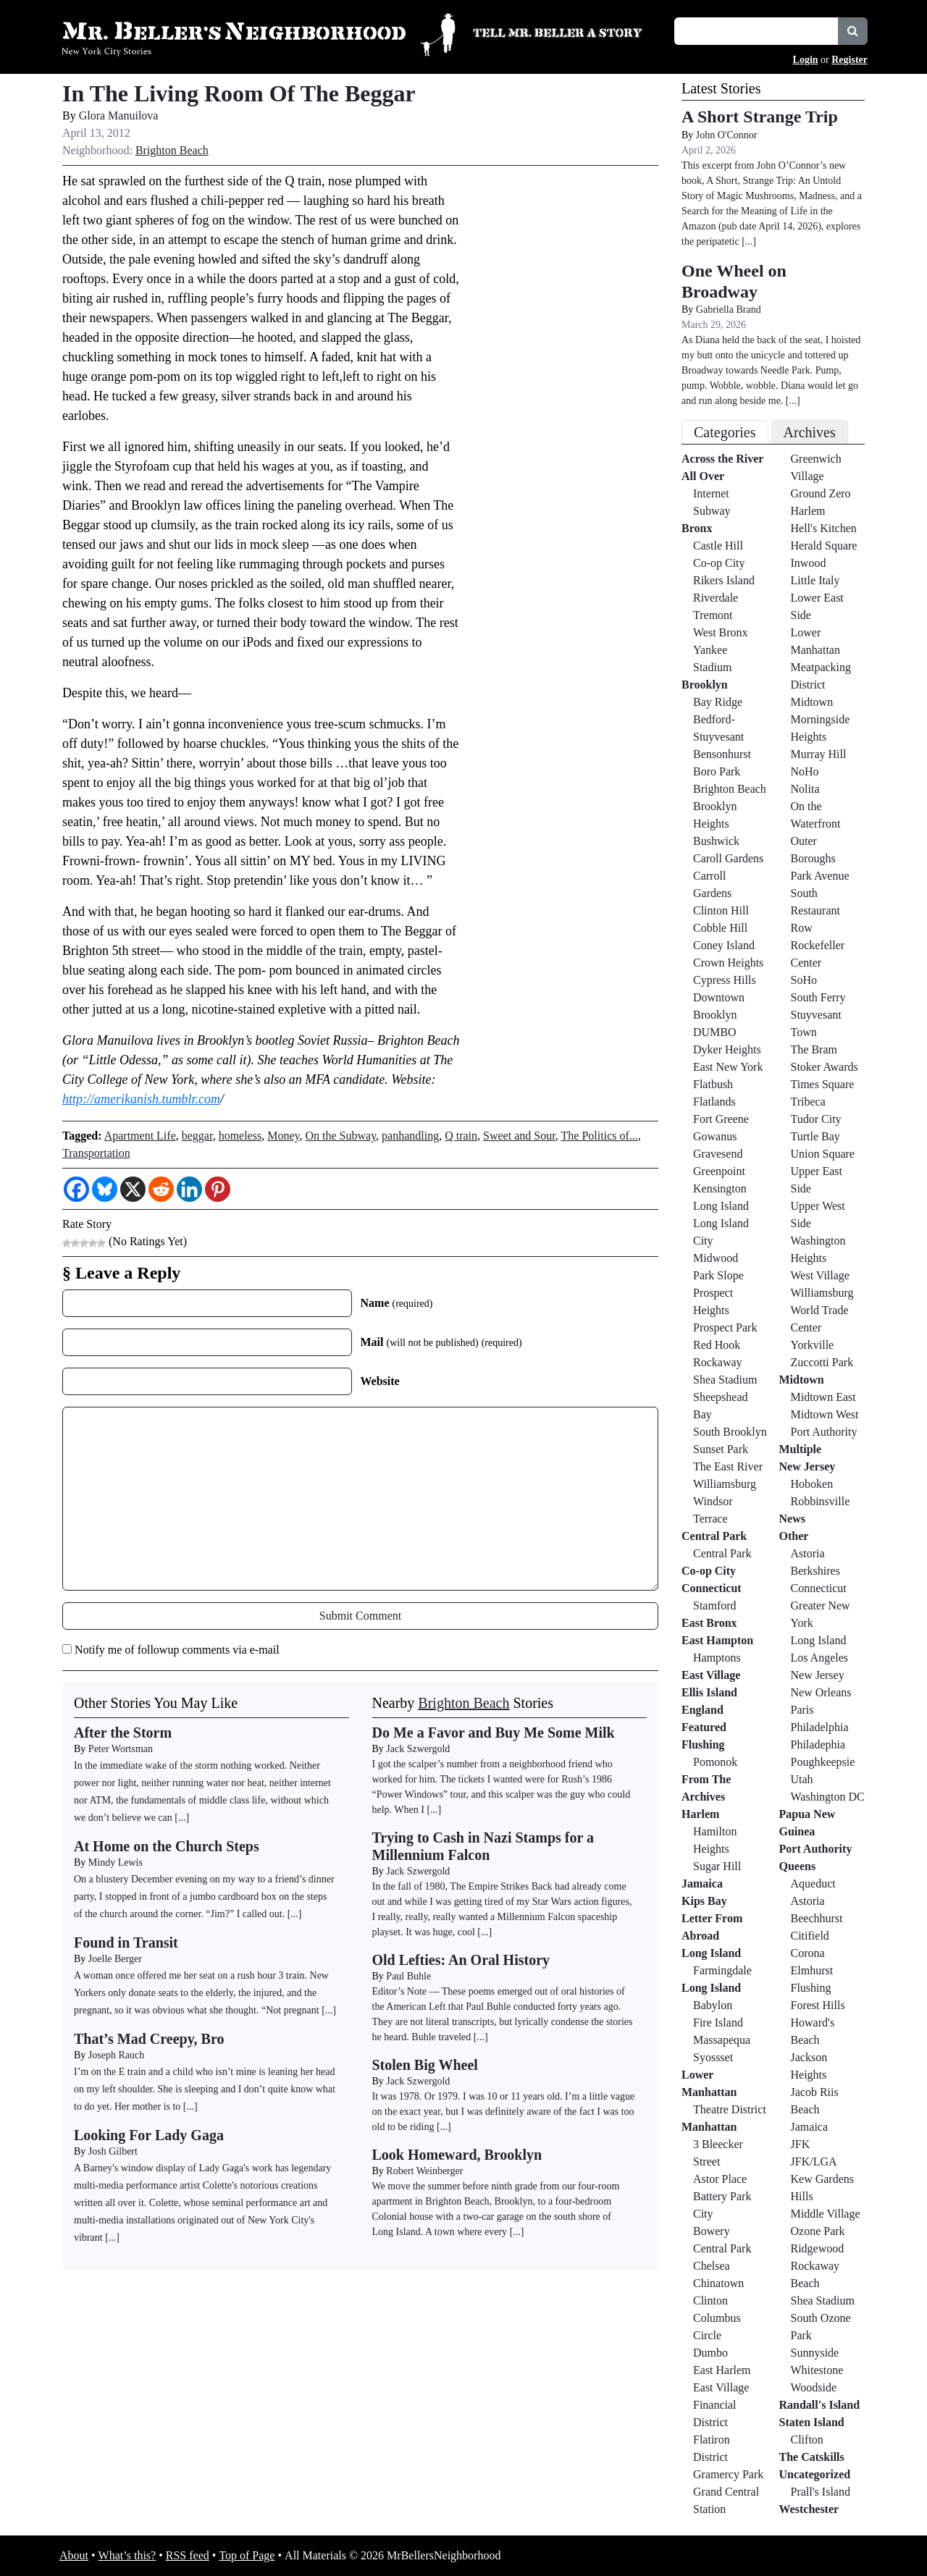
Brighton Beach (172, 150)
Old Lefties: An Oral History (461, 1960)
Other (794, 1536)
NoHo (805, 771)
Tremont (713, 615)
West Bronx (720, 632)
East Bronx (709, 1623)
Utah (802, 1779)
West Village (820, 1275)
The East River (728, 1466)
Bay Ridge (717, 702)
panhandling (410, 1135)
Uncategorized (815, 2474)
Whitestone (817, 2370)
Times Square (823, 1084)
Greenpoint (719, 1171)
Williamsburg (724, 1484)
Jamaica (702, 1883)
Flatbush (713, 1084)
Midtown (812, 702)
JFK (800, 2144)
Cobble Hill (720, 928)
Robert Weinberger (424, 2170)
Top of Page (246, 2555)
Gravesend (717, 1154)
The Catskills (811, 2457)
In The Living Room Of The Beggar (239, 93)
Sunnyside (815, 2352)
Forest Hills (818, 2005)
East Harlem (722, 2370)
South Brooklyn (730, 1432)
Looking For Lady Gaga (149, 2135)
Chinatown (718, 2283)
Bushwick (716, 841)
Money (283, 1135)
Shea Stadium (725, 1379)
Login (805, 59)
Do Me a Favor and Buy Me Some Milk (493, 1733)
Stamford (715, 1605)
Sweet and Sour (519, 1135)
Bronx (696, 528)
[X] (133, 1189)
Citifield (810, 1935)
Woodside (814, 2387)
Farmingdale (722, 1970)
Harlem (700, 1814)
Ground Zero (821, 493)
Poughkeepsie (823, 1762)
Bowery (711, 2231)
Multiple (800, 1449)
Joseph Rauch (116, 2055)
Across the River (722, 459)
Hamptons (717, 1657)
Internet (711, 493)
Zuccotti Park (822, 1362)
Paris (802, 1710)
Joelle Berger (115, 1958)
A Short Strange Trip (759, 116)
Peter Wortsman (120, 1748)
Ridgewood (817, 2248)
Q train (461, 1135)
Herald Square (824, 545)
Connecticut (711, 1588)
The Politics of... (599, 1135)
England (702, 1710)
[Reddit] (161, 1189)
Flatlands (714, 1101)
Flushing (703, 1744)
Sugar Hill (717, 1866)
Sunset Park (720, 1449)
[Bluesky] (104, 1189)
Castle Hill (718, 545)
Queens (797, 1866)
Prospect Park (725, 1327)
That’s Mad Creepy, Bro (149, 2039)
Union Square (823, 1154)
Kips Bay (704, 1901)
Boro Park (716, 771)
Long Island (721, 1206)
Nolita (805, 789)
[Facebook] (76, 1189)
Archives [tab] (810, 432)
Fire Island (718, 2022)
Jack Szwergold (418, 1748)
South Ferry (818, 997)
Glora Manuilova (119, 115)
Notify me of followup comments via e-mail (177, 1649)
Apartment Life (140, 1135)
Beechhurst (817, 1918)
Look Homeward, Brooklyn (457, 2155)
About (73, 2555)
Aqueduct (813, 1883)
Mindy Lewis (115, 1862)
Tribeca (808, 1101)
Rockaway (717, 1362)
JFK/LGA (814, 2161)
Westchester (809, 2509)
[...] (434, 1809)
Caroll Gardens (728, 858)
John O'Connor (727, 135)
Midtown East (823, 1397)
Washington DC (828, 1796)
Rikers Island (724, 580)
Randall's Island (819, 2405)
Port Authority (824, 1432)
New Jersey (807, 1466)
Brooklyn (704, 684)
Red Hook (716, 1345)
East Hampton (717, 1640)
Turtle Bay (815, 1136)
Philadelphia (820, 1727)
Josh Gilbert (113, 2151)
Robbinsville (820, 1501)
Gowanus (715, 1136)
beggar (197, 1135)
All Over (702, 476)
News (792, 1518)
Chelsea (711, 2266)
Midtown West (825, 1414)
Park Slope (718, 1275)
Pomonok (715, 1762)
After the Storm (123, 1733)
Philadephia (818, 1744)
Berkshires (815, 1571)
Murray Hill (819, 754)
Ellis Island (709, 1692)
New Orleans (821, 1692)
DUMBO (715, 1032)
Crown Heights (728, 962)
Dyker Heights (727, 1049)
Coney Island (724, 945)
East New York (728, 1067)
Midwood (715, 1258)
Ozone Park (818, 2231)
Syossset (713, 2057)
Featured (703, 1727)
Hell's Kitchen (824, 528)
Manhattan (709, 2127)
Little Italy (815, 580)
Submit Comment (360, 1615)
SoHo (804, 980)
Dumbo (710, 2352)
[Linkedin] (189, 1189)
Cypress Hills (724, 980)
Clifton (807, 2439)
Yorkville (812, 1345)
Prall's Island (820, 2491)
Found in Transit (126, 1942)
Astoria (808, 1553)
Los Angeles (820, 1657)
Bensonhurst (722, 754)
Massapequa (721, 2040)
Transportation (96, 1153)
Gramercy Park (728, 2474)
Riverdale (715, 598)
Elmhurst (812, 1970)
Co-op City (719, 563)
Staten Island (811, 2422)
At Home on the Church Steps (166, 1846)
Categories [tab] (725, 432)
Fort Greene (721, 1119)
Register (849, 59)
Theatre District (729, 2109)
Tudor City (816, 1119)
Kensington (720, 1188)
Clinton (710, 2300)
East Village (710, 1675)
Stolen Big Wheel (425, 2065)
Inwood (808, 563)
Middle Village (825, 2213)
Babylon (712, 2005)
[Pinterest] (217, 1189)
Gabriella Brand (728, 309)
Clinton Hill (721, 910)
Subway (712, 511)
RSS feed (187, 2555)
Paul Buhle (408, 1976)
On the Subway (340, 1135)
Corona (808, 1953)
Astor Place (720, 2179)
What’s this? (127, 2555)
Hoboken (812, 1484)
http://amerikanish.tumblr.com (141, 1099)
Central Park (714, 1536)
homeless (240, 1135)
